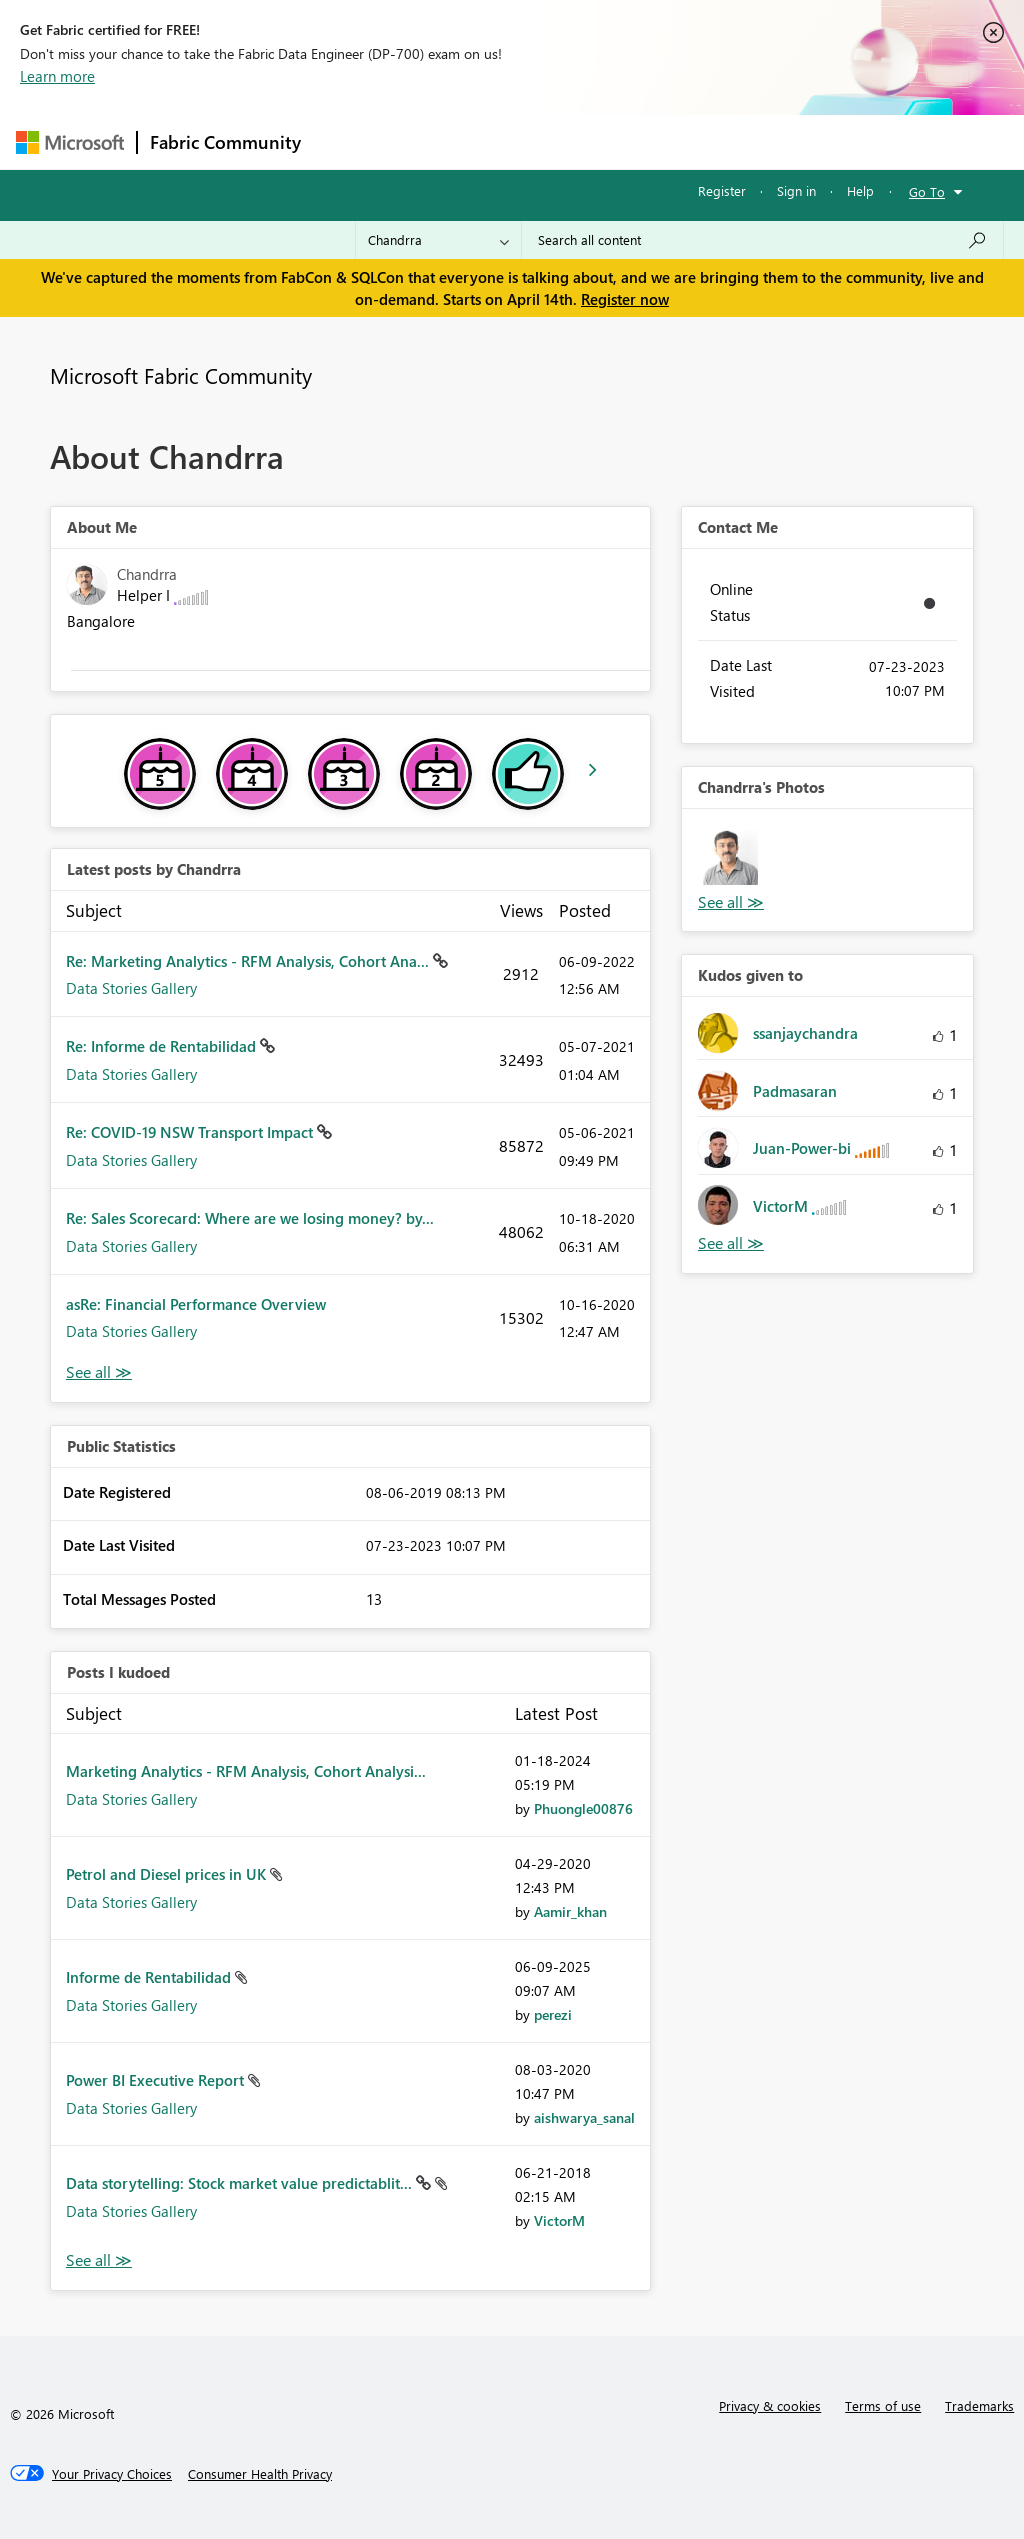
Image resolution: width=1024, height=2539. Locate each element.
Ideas (516, 141)
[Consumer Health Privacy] (260, 2474)
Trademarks (979, 2405)
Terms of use (883, 2405)
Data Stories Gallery (131, 988)
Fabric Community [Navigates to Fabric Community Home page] (225, 142)
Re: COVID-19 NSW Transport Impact (191, 1132)
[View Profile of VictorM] (559, 2220)
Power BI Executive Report (157, 2080)
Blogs (695, 141)
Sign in (796, 190)
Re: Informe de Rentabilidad (163, 1046)
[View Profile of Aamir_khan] (570, 1911)
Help (860, 190)
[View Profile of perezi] (553, 2014)
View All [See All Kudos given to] (731, 1243)
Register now (625, 299)
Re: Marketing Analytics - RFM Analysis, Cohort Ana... (249, 961)
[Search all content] (762, 240)
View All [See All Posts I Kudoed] (99, 2260)
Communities (605, 141)
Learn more (57, 76)
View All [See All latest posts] (99, 1372)
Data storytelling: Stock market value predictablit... (241, 2183)
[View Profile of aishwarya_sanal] (584, 2117)
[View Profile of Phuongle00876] (583, 1808)
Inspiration (434, 141)
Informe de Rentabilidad (150, 1977)
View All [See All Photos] (731, 902)
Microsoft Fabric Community (181, 375)
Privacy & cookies (770, 2405)
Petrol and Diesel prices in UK (168, 1874)
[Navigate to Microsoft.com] (70, 142)
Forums (346, 141)
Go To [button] (927, 191)
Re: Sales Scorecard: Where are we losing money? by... (250, 1218)
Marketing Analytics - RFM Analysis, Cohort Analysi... (246, 1771)
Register (722, 190)
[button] (730, 857)
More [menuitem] (763, 141)
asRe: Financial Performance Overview (196, 1304)
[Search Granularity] (438, 240)
